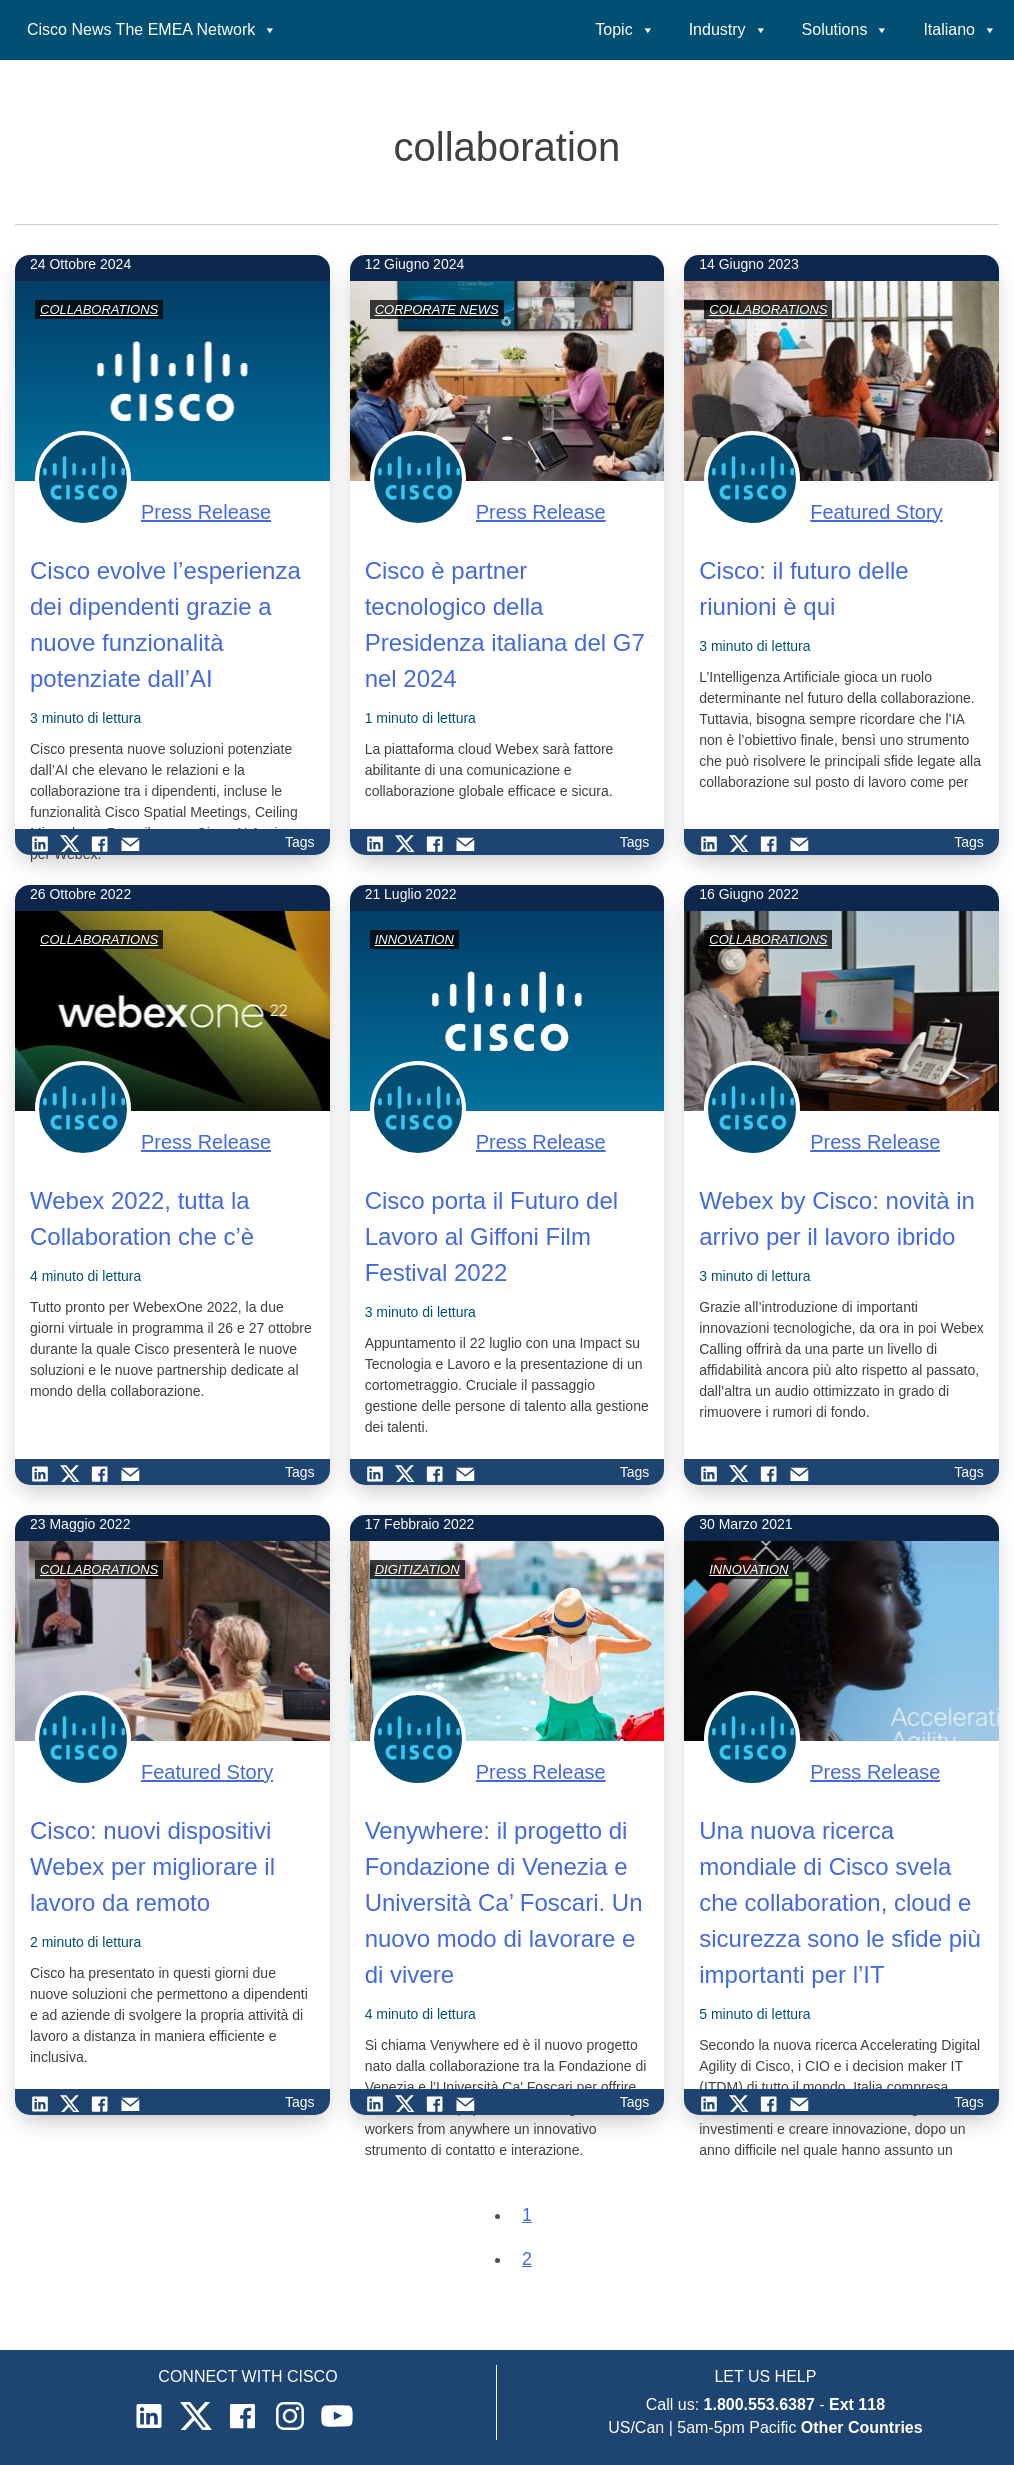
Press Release (206, 512)
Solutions (846, 29)
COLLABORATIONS (99, 309)
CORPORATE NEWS (437, 309)
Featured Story (876, 512)
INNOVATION (414, 939)
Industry (728, 29)
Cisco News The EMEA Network (152, 29)
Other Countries (862, 2427)
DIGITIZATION (417, 1569)
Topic (624, 29)
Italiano (960, 29)
